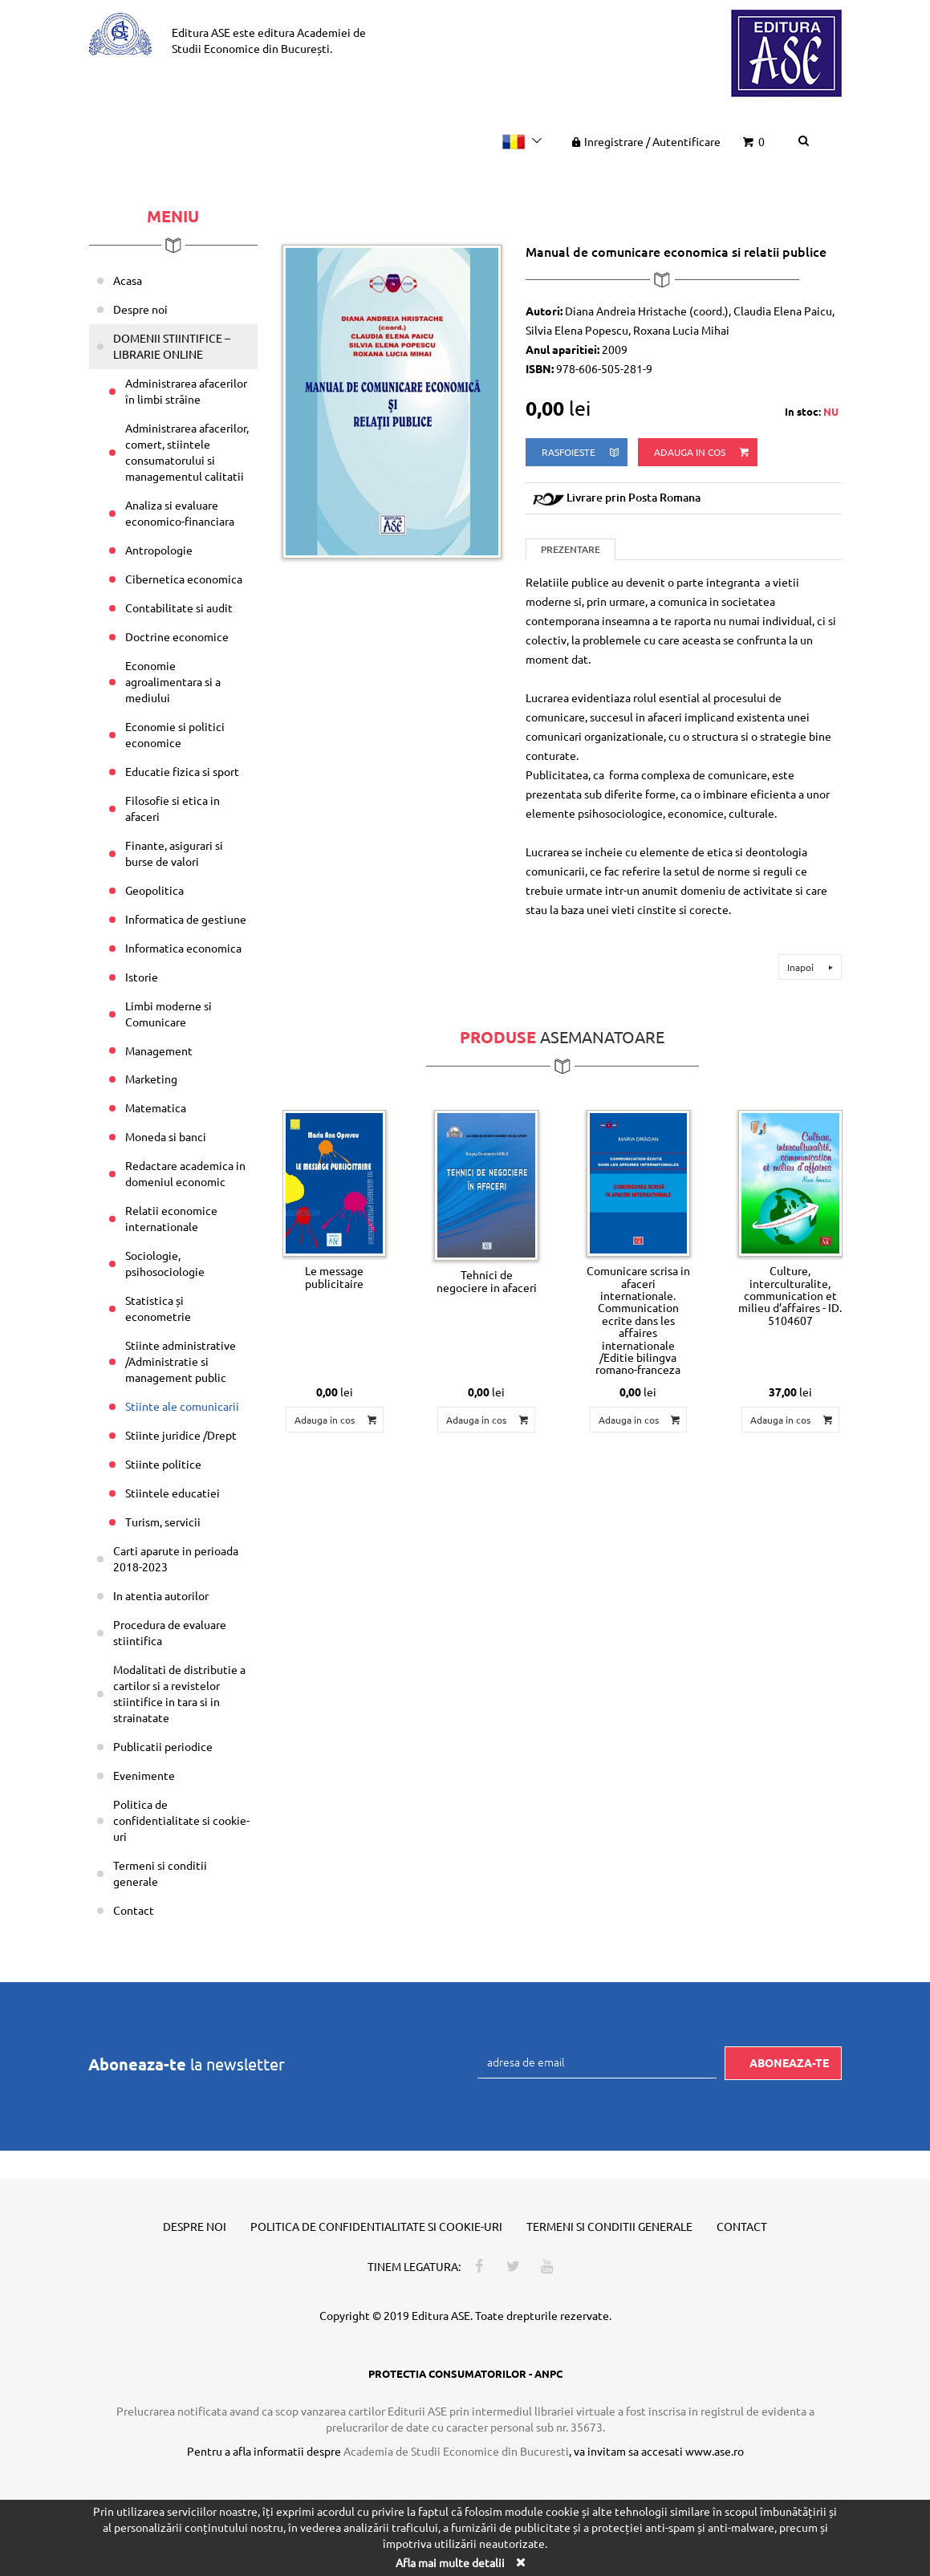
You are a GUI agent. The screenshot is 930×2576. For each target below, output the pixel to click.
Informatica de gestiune (185, 919)
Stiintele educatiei (172, 1492)
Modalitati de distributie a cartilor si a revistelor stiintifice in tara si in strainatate (179, 1693)
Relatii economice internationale (171, 1218)
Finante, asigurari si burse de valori (174, 853)
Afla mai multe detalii (450, 2562)
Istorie (141, 976)
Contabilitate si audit (179, 607)
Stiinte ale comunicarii (182, 1406)
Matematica (155, 1107)
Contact (133, 1910)
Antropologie (159, 549)
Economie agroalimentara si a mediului (173, 681)
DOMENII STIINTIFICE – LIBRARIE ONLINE (171, 346)
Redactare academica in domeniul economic (185, 1173)
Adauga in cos (702, 452)
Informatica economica (183, 948)
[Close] (520, 2562)
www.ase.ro (714, 2451)
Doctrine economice (177, 636)
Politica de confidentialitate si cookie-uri (181, 1820)
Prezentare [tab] (570, 549)
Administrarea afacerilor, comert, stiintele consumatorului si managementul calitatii (187, 452)
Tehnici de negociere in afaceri (487, 1280)
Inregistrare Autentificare (644, 141)
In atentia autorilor (161, 1595)
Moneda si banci (165, 1136)
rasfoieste (581, 452)
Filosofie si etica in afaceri (172, 808)
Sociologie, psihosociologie (165, 1263)
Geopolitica (154, 890)
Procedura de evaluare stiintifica (169, 1632)
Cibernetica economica (183, 578)
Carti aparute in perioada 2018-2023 (175, 1558)
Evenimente (144, 1775)
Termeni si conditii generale (160, 1873)
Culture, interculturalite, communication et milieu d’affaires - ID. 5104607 (790, 1295)
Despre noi (140, 309)
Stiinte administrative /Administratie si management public (180, 1361)
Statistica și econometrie (158, 1308)
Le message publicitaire (334, 1276)
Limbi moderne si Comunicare (168, 1013)
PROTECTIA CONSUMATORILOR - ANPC (465, 2373)
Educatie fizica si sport (182, 771)
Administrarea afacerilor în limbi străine (186, 391)
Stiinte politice (163, 1464)
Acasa (127, 280)
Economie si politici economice (175, 734)
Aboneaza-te (789, 2062)
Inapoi (812, 967)
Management (159, 1050)
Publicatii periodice (163, 1746)
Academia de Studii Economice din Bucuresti (456, 2451)
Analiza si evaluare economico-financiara (179, 513)
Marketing (151, 1078)
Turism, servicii (163, 1521)
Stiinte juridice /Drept (181, 1435)
